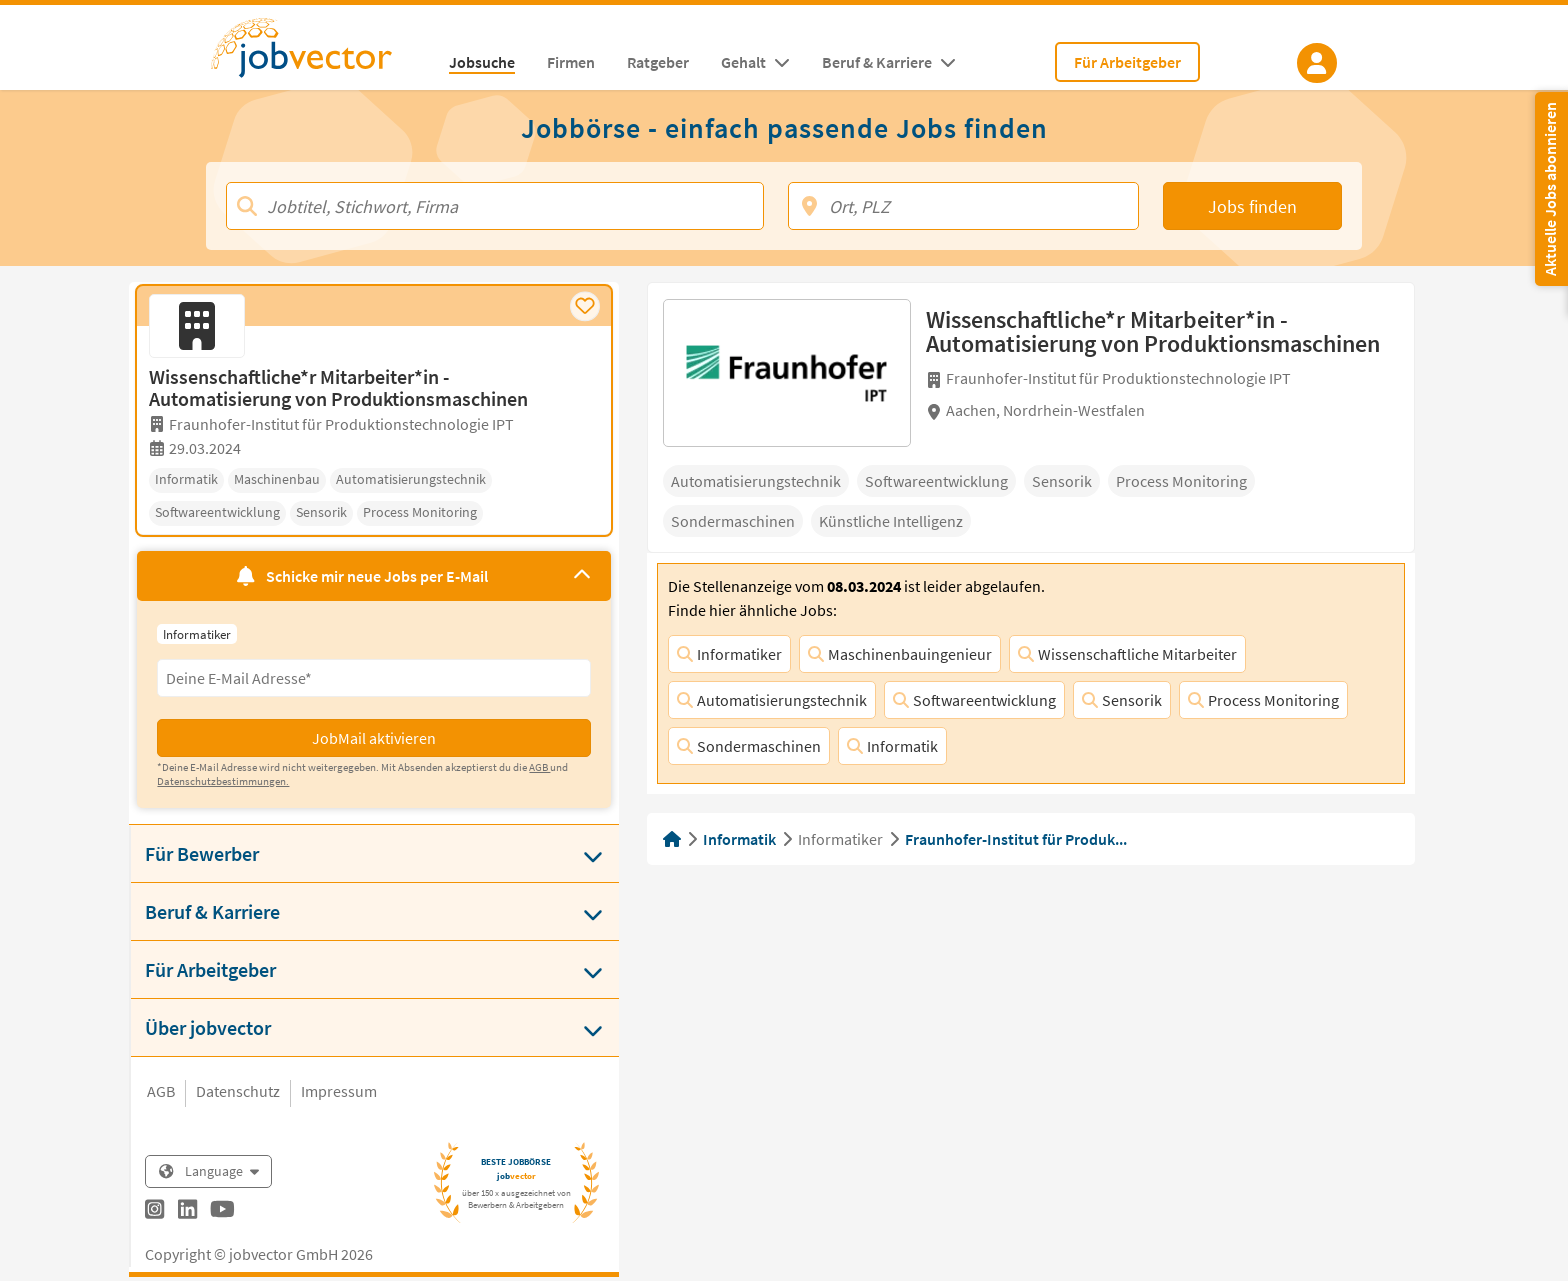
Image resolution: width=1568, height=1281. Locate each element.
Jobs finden (1252, 206)
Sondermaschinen (749, 746)
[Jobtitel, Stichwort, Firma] (495, 206)
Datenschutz (238, 1091)
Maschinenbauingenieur (900, 654)
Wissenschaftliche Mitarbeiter (1127, 654)
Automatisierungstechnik (772, 700)
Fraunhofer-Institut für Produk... (1016, 839)
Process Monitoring (1263, 700)
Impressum (339, 1091)
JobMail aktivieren (374, 738)
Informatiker (729, 654)
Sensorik (1122, 700)
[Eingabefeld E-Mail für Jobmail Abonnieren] (373, 678)
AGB (161, 1091)
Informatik (892, 746)
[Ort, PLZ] (963, 206)
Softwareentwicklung (974, 700)
